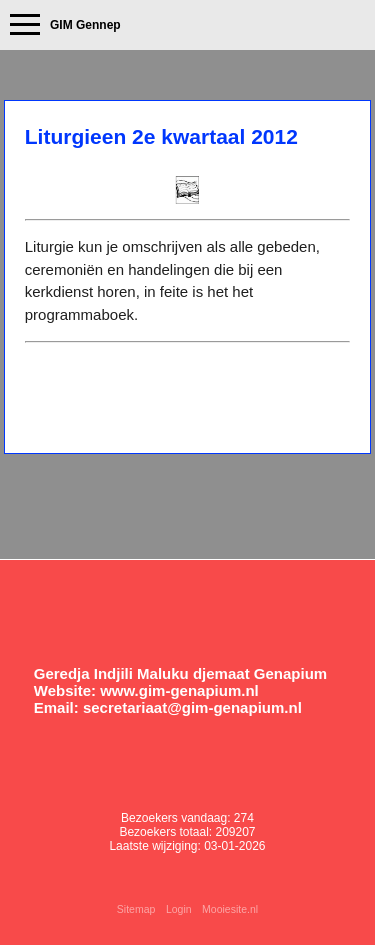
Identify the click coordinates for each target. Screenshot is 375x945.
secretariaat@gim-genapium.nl (192, 707)
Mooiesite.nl (230, 909)
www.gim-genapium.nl (179, 690)
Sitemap (136, 909)
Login (179, 909)
